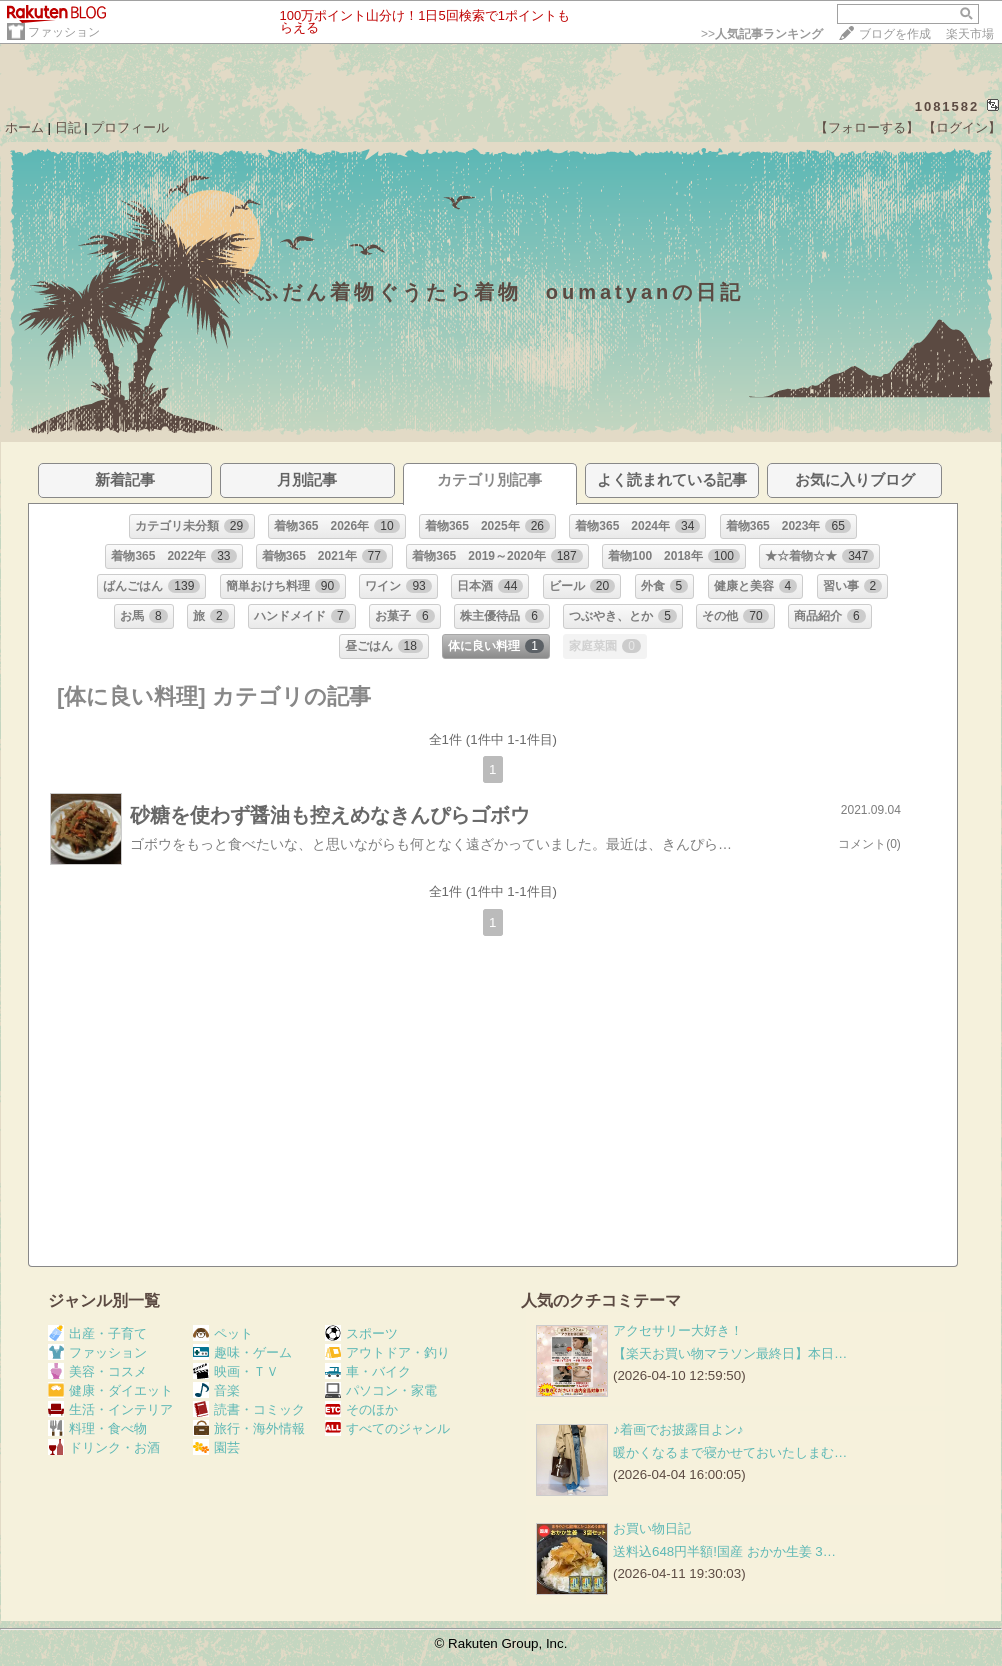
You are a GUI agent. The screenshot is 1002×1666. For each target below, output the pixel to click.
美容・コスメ (97, 1371)
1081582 (947, 106)
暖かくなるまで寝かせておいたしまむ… (730, 1452)
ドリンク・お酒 (104, 1447)
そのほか (361, 1409)
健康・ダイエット (110, 1390)
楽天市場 (970, 34)
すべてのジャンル (387, 1428)
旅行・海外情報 (249, 1428)
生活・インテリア (110, 1409)
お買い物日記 (652, 1528)
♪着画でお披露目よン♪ (678, 1429)
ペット (223, 1333)
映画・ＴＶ (236, 1371)
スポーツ (361, 1333)
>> (762, 34)
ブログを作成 (895, 34)
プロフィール (130, 127)
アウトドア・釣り (387, 1352)
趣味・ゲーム (242, 1352)
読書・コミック (249, 1409)
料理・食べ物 (97, 1428)
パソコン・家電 (381, 1390)
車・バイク (368, 1371)
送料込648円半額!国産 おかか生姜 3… (724, 1551)
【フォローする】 (867, 127)
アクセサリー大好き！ (678, 1330)
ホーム (24, 127)
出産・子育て (97, 1333)
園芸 (216, 1447)
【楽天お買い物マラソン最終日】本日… (730, 1353)
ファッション (64, 32)
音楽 (216, 1390)
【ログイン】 (962, 127)
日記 (68, 127)
